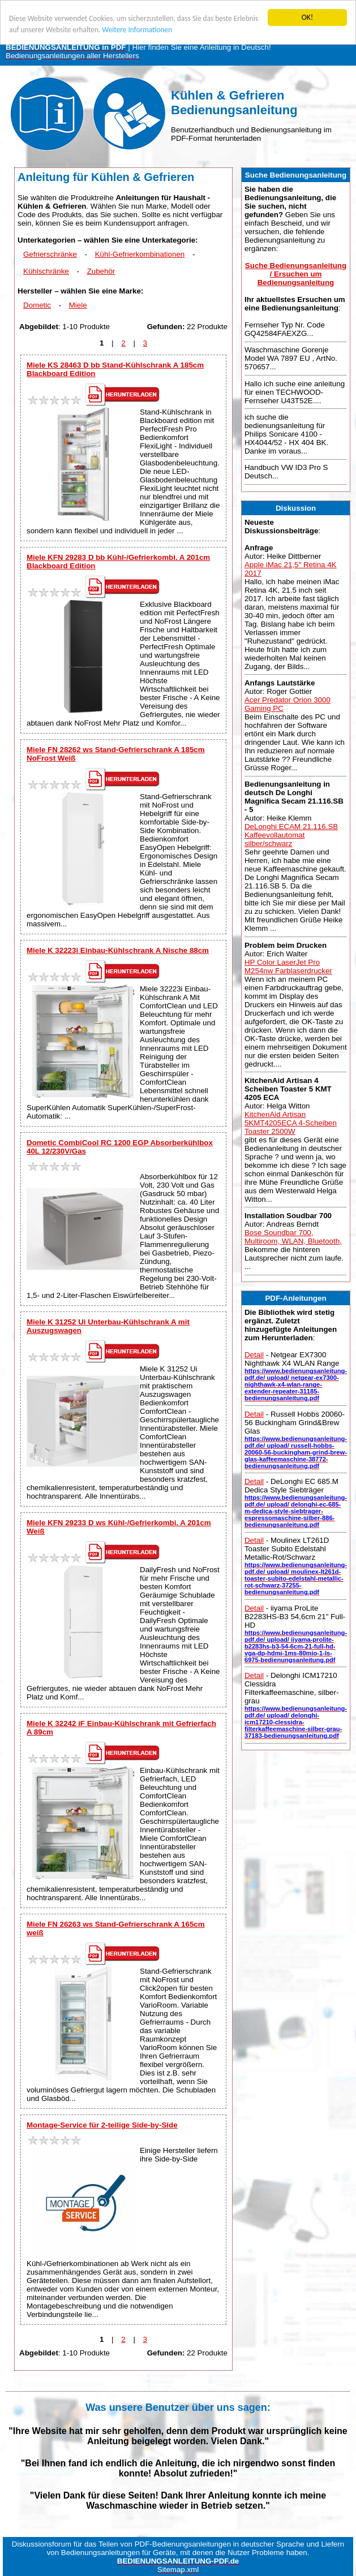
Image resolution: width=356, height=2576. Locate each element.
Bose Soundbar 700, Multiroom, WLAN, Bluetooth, (293, 1236)
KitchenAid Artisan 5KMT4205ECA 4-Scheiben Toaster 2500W (291, 1123)
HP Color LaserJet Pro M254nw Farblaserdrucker (288, 966)
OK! (308, 17)
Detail (254, 1354)
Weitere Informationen (166, 29)
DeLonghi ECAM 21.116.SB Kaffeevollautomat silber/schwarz (291, 835)
